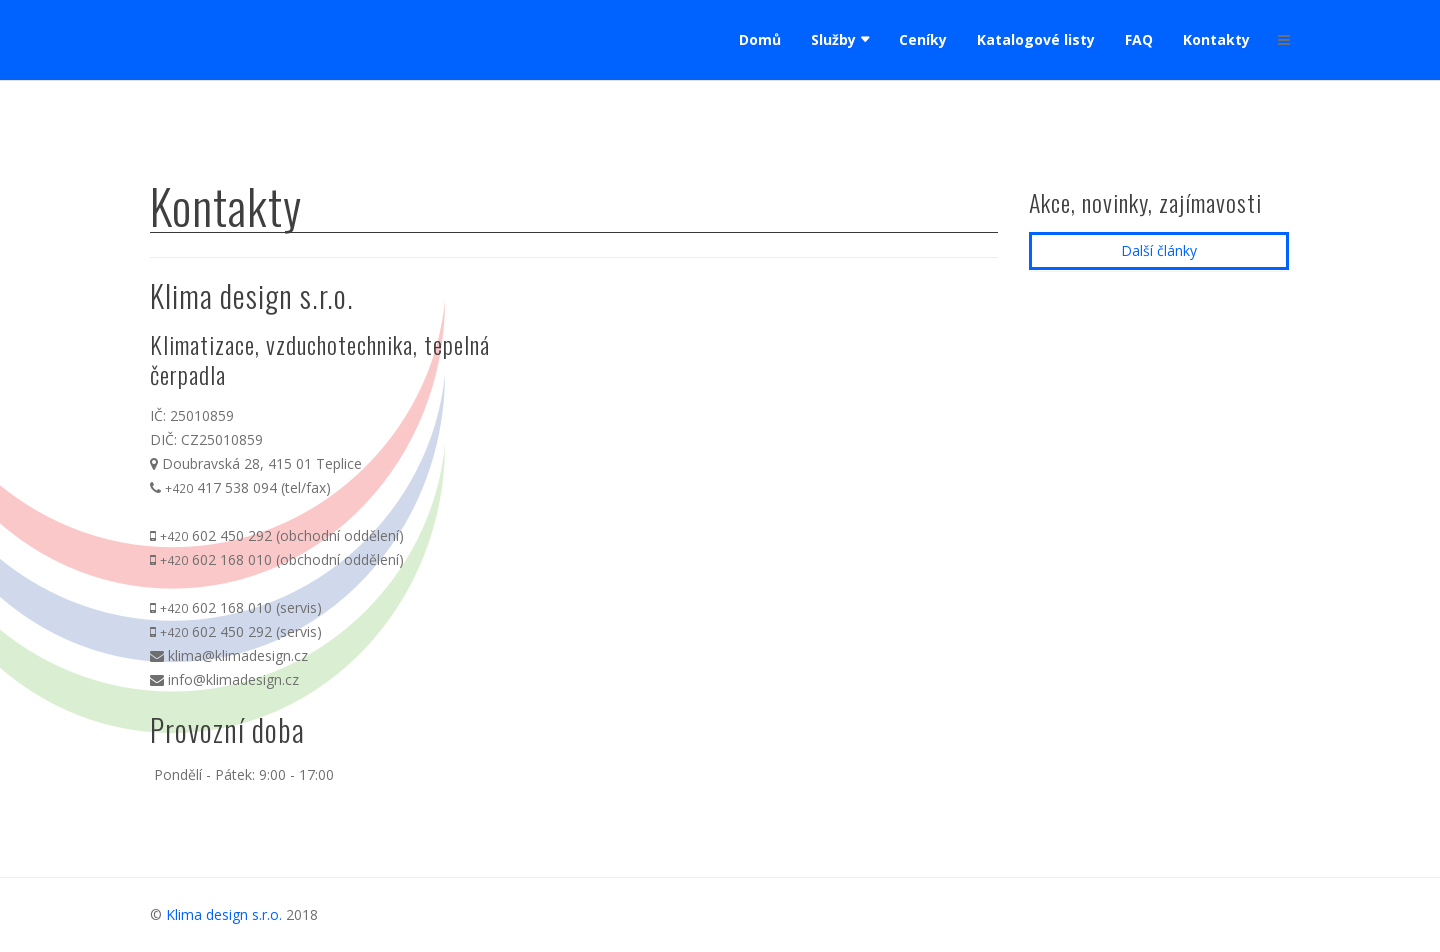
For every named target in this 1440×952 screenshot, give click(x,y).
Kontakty (1216, 39)
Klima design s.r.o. (224, 914)
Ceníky (923, 39)
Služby (833, 39)
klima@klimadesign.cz (238, 655)
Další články (1159, 250)
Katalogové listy (1036, 39)
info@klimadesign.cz (233, 679)
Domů (760, 39)
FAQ (1139, 39)
